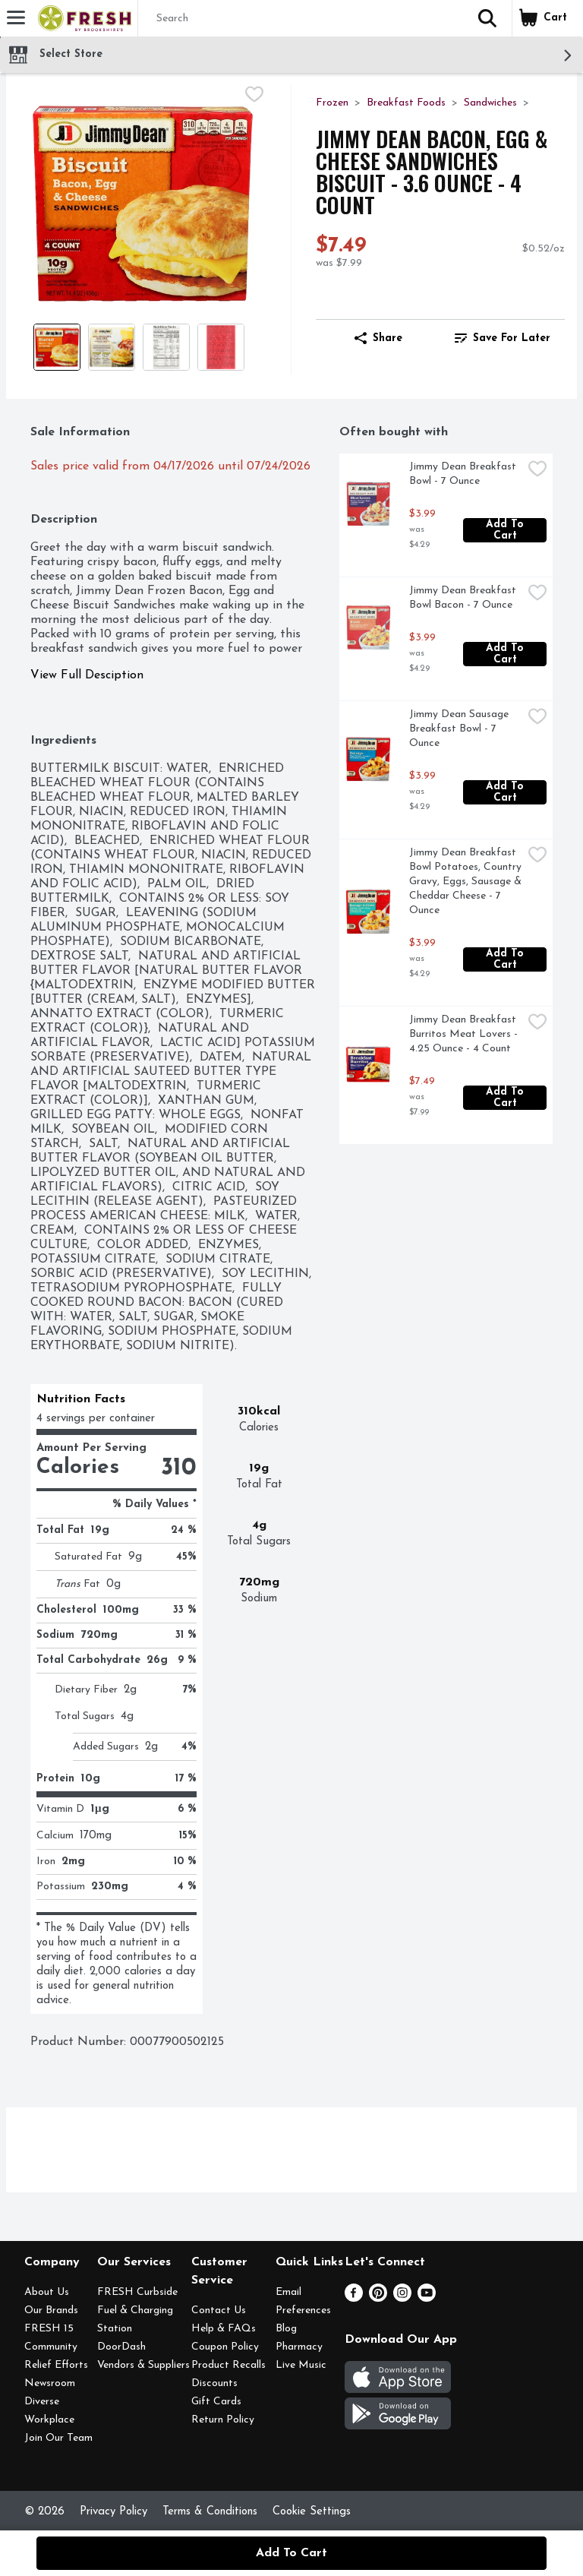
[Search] (300, 19)
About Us (46, 2292)
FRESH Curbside (137, 2292)
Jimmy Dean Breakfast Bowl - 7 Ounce (464, 474)
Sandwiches (490, 103)
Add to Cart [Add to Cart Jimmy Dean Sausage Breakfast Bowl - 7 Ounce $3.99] (507, 792)
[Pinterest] (378, 2299)
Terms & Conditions (209, 2512)
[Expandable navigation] (16, 17)
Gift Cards (216, 2401)
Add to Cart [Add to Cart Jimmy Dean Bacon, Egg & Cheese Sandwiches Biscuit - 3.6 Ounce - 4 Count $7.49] (291, 2553)
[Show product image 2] (111, 347)
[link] (502, 338)
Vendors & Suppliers (143, 2365)
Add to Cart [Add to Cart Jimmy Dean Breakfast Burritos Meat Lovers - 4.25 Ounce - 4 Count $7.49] (507, 1097)
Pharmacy (299, 2347)
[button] (487, 18)
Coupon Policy (225, 2347)
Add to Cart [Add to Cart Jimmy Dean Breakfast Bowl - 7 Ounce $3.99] (507, 530)
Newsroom (49, 2383)
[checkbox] (254, 96)
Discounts (214, 2383)
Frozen (332, 103)
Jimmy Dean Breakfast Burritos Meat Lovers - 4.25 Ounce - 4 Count (465, 1034)
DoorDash (121, 2347)
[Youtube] (427, 2299)
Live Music (301, 2365)
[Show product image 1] (56, 347)
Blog (286, 2328)
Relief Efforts (56, 2365)
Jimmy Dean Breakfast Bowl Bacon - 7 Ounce (464, 598)
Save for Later (502, 338)
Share (378, 338)
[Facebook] (354, 2299)
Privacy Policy (113, 2512)
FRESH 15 (49, 2328)
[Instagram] (402, 2299)
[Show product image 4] (220, 347)
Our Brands (51, 2310)
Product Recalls (228, 2365)
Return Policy (222, 2420)
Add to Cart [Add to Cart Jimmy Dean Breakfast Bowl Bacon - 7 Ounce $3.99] (507, 654)
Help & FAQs (223, 2328)
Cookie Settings (312, 2512)
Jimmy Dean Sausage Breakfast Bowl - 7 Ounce (460, 729)
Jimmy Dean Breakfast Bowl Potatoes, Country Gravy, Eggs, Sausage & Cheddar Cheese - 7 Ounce (465, 881)
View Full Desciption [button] (86, 675)
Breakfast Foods (406, 103)
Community (50, 2347)
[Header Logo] (81, 18)
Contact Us (218, 2310)
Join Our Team (58, 2438)
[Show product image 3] (166, 347)
